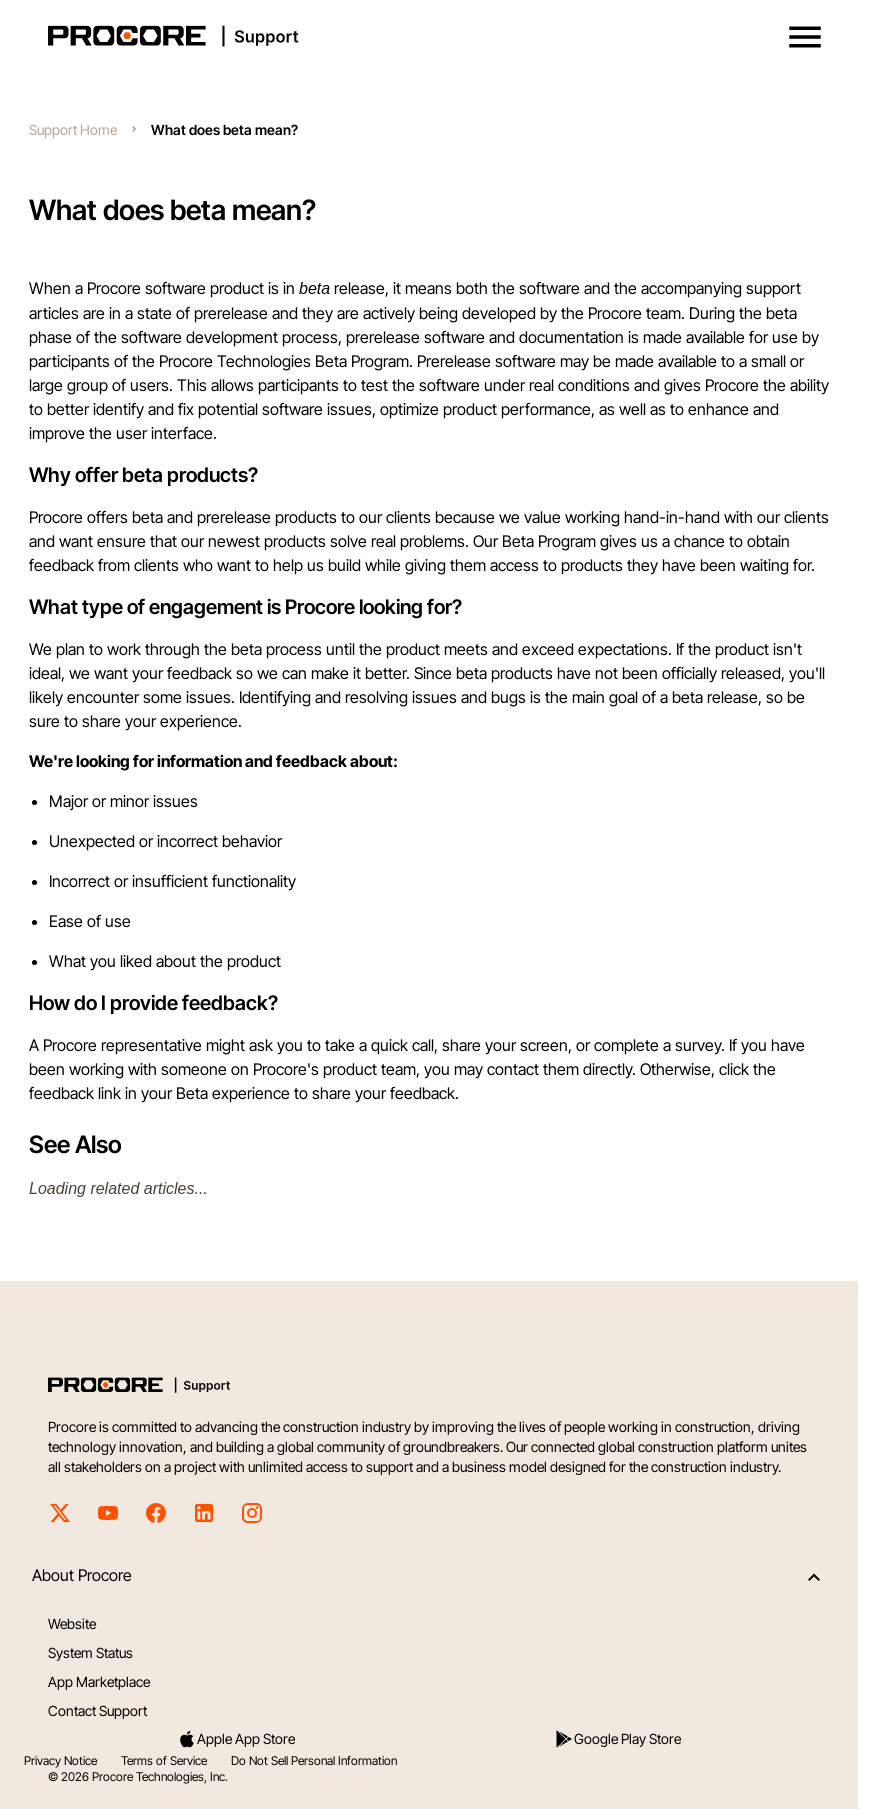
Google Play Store (617, 1739)
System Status (90, 1652)
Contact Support (97, 1710)
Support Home (73, 129)
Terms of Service (164, 1760)
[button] (805, 37)
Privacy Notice (60, 1760)
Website (72, 1623)
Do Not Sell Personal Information (314, 1760)
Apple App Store (236, 1739)
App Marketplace (99, 1681)
